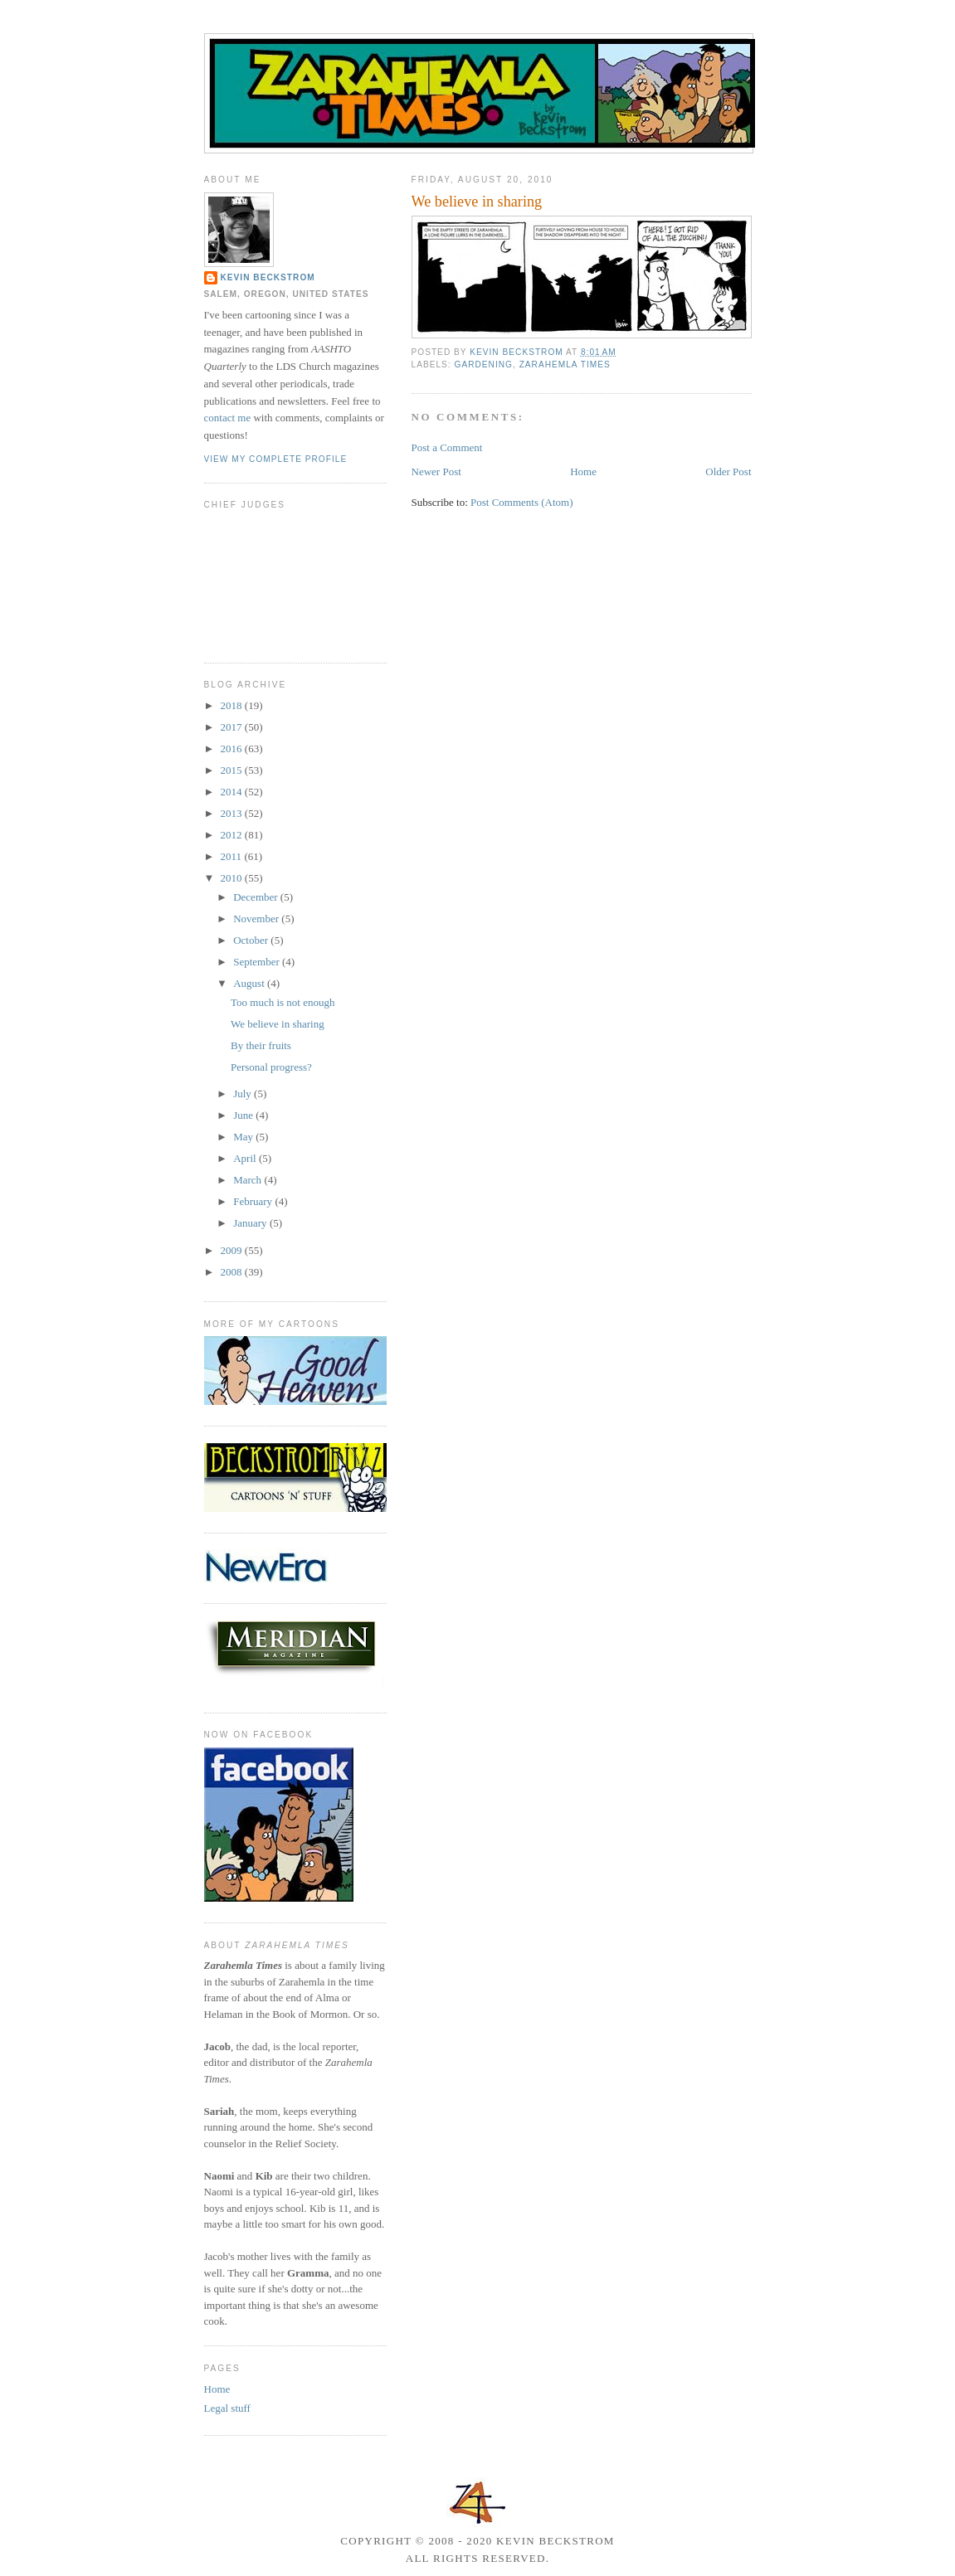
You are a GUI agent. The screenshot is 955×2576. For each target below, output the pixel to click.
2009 (233, 1250)
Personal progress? (271, 1067)
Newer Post (436, 471)
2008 (233, 1272)
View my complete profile (276, 459)
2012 (233, 835)
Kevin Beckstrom (268, 277)
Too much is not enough (282, 1002)
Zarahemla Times (565, 364)
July (243, 1093)
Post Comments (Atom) (521, 502)
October (251, 940)
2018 (233, 705)
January (251, 1223)
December (256, 897)
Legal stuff (227, 2408)
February (254, 1201)
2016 (233, 748)
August (250, 983)
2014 (233, 791)
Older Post (728, 471)
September (257, 961)
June (244, 1115)
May (244, 1136)
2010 (233, 878)
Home (583, 471)
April (246, 1158)
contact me (227, 417)
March (248, 1180)
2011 (233, 856)
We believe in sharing (277, 1024)
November (257, 918)
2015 (233, 770)
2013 (233, 813)
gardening (484, 364)
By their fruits (261, 1045)
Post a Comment (447, 447)
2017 (233, 727)
